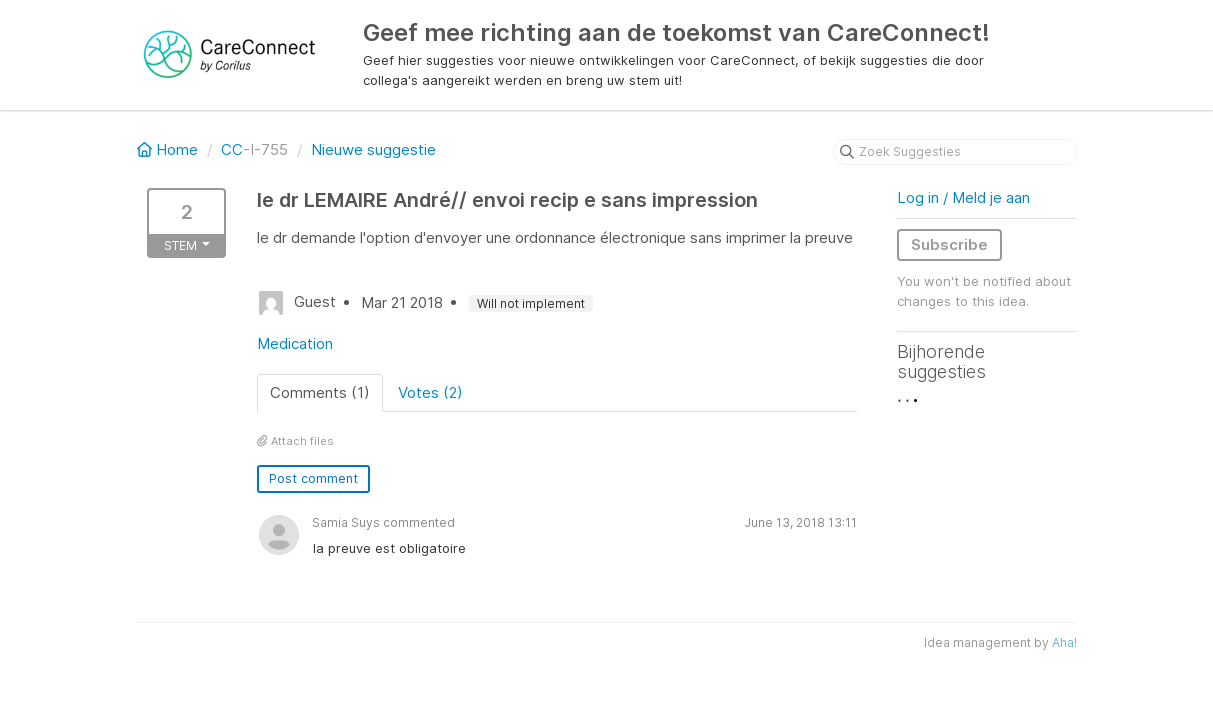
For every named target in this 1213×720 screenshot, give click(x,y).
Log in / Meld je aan (963, 197)
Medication (295, 343)
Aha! (1064, 642)
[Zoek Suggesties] (955, 152)
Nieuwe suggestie (373, 149)
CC (232, 149)
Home (169, 149)
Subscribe (949, 244)
